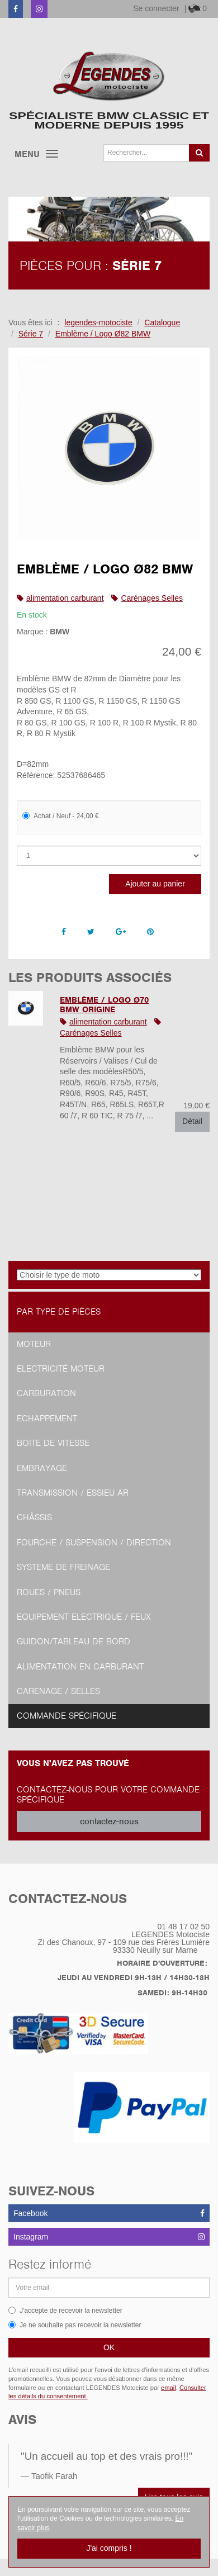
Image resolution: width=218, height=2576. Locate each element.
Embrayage (42, 1468)
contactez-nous (109, 1821)
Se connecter (156, 8)
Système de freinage (63, 1567)
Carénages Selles (152, 598)
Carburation (46, 1393)
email (168, 2387)
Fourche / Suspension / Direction (94, 1542)
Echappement (47, 1418)
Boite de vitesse (53, 1443)
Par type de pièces (59, 1311)
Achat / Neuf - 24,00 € (60, 816)
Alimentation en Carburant (80, 1666)
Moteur (34, 1344)
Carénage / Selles (58, 1691)
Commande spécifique (66, 1715)
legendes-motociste (98, 322)
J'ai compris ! (108, 2548)
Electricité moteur (61, 1368)
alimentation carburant (65, 598)
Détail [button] (192, 1121)
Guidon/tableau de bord (73, 1641)
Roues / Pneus (48, 1592)
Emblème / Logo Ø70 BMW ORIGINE (104, 1004)
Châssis (34, 1517)
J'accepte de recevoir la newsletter (65, 2310)
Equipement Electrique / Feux (84, 1617)
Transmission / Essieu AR (73, 1492)
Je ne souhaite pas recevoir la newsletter (74, 2325)
